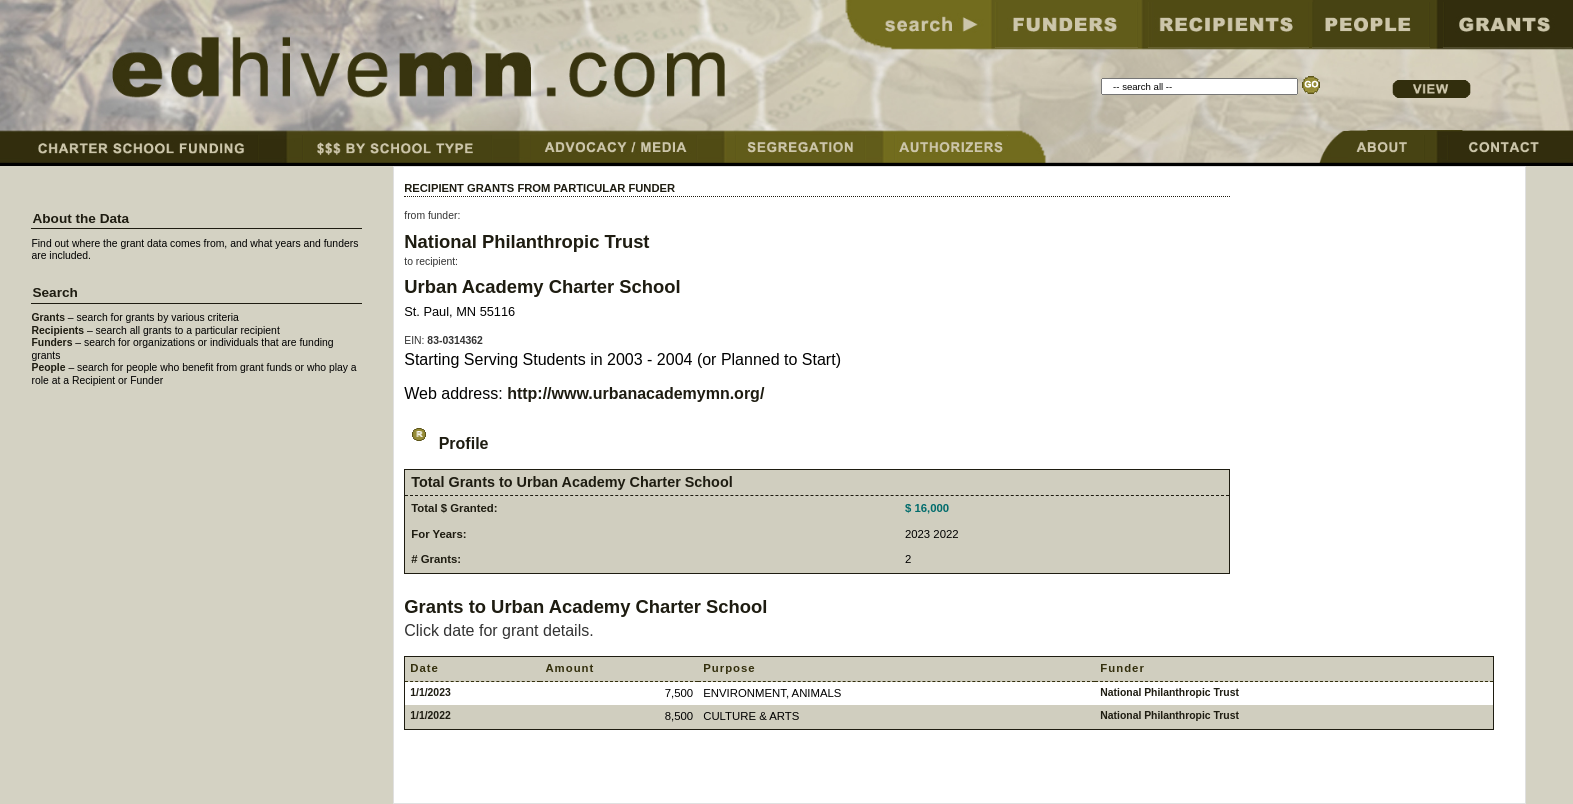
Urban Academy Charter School (542, 286)
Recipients (57, 330)
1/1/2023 (430, 692)
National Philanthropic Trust (526, 241)
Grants (48, 317)
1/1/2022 (430, 715)
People (48, 367)
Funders (51, 342)
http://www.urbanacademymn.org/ (635, 393)
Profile (446, 443)
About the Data (80, 218)
